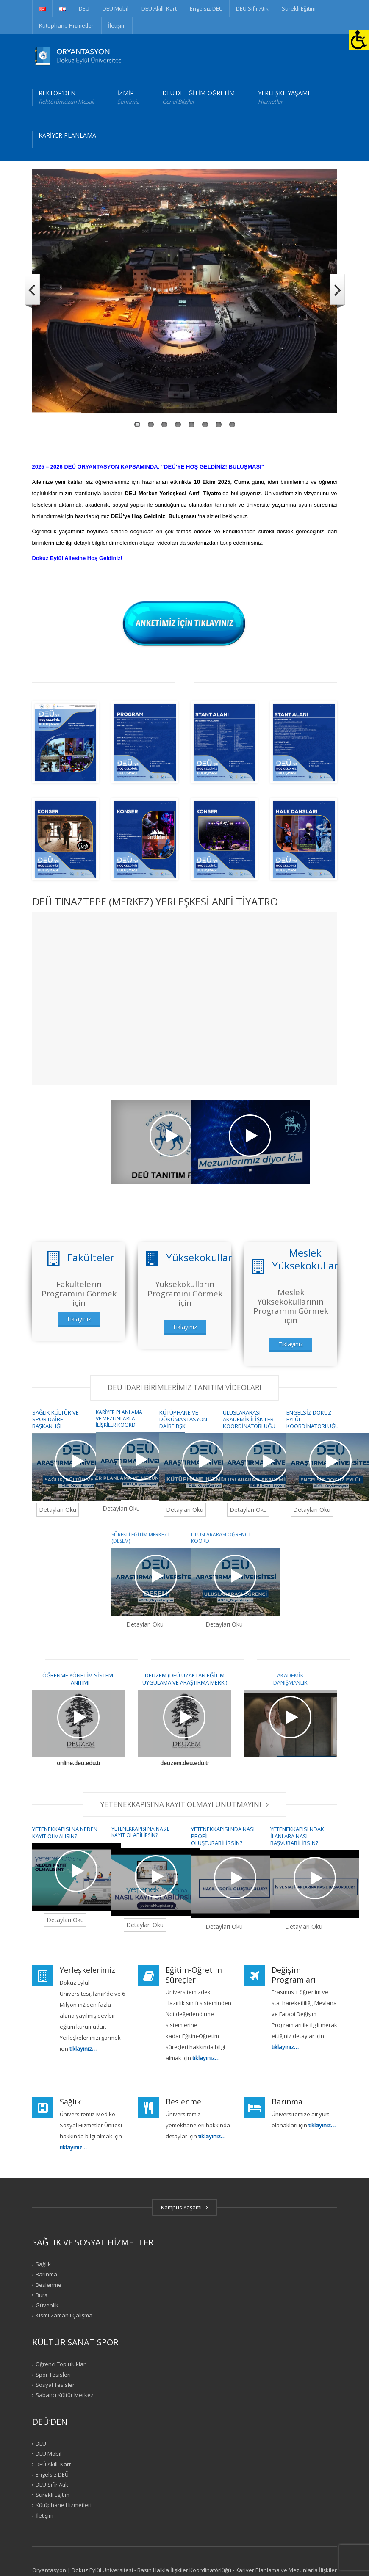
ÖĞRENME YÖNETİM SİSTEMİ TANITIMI (78, 1678)
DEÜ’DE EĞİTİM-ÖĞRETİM (198, 97)
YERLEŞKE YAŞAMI (283, 97)
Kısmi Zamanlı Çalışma (64, 2315)
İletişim (117, 25)
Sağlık (43, 2264)
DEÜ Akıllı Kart (159, 8)
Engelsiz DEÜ (206, 8)
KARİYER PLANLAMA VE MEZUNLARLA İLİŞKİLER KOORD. (119, 1419)
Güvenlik (47, 2305)
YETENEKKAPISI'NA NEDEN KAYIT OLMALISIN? (64, 1832)
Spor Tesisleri (53, 2374)
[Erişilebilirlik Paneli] (359, 40)
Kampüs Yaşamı (184, 2207)
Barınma (46, 2274)
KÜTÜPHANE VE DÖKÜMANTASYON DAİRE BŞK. (183, 1419)
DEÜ (84, 8)
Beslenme (48, 2284)
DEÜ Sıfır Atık (252, 8)
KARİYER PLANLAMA (67, 135)
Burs (41, 2295)
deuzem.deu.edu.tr (184, 1763)
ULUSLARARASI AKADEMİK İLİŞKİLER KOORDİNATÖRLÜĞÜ (249, 1419)
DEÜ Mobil (115, 8)
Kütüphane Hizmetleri (67, 25)
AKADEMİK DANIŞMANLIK (290, 1678)
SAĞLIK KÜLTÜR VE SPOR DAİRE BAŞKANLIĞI (55, 1419)
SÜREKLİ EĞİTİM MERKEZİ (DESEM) (140, 1537)
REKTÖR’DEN (66, 97)
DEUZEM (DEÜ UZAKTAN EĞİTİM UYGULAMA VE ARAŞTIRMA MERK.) (184, 1678)
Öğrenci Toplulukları (61, 2364)
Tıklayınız (79, 1319)
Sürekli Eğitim (299, 8)
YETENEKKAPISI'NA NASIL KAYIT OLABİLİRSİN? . (140, 1835)
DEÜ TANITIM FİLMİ (55, 1222)
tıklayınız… (211, 2136)
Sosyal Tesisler (55, 2384)
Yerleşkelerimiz (87, 1970)
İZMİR (128, 97)
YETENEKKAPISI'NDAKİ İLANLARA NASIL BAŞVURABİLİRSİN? (298, 1836)
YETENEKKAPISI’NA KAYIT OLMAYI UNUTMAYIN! (184, 1804)
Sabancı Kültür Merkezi (65, 2395)
